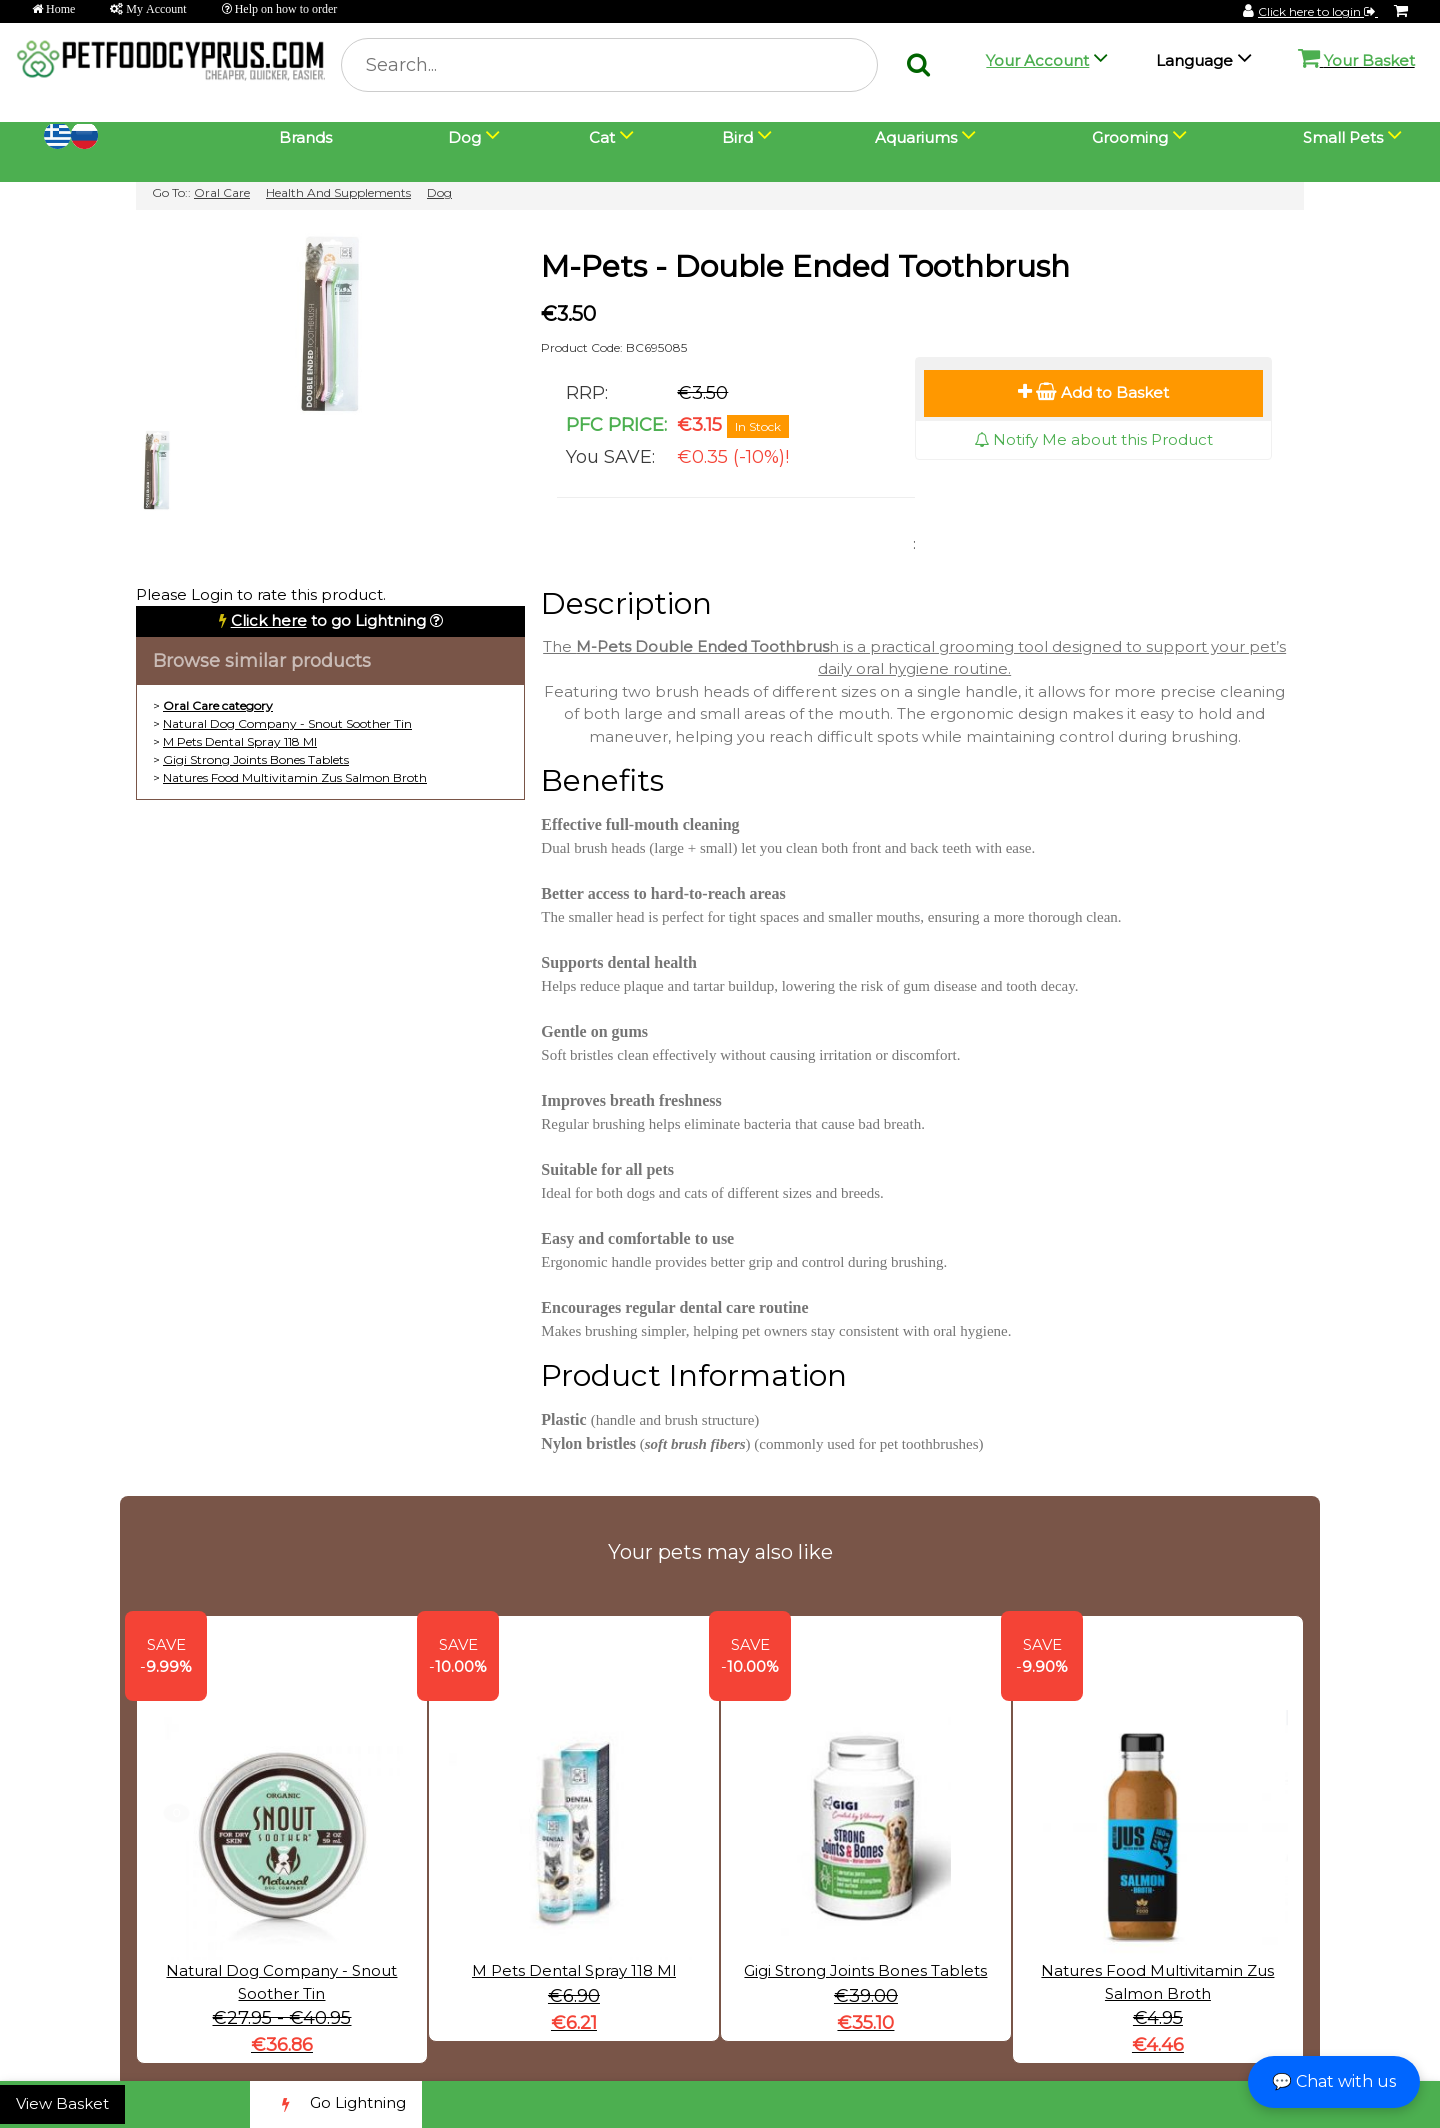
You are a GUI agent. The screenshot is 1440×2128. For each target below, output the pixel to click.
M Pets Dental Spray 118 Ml (240, 741)
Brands (305, 137)
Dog (439, 192)
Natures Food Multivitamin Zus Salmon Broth (295, 777)
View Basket (62, 2103)
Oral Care (222, 192)
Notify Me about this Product (1093, 439)
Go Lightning (336, 2104)
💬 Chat (1334, 2081)
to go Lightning (328, 620)
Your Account (1037, 60)
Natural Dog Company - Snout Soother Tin (287, 723)
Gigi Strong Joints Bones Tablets (256, 759)
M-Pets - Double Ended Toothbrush (805, 266)
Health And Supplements (338, 192)
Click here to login (1318, 11)
